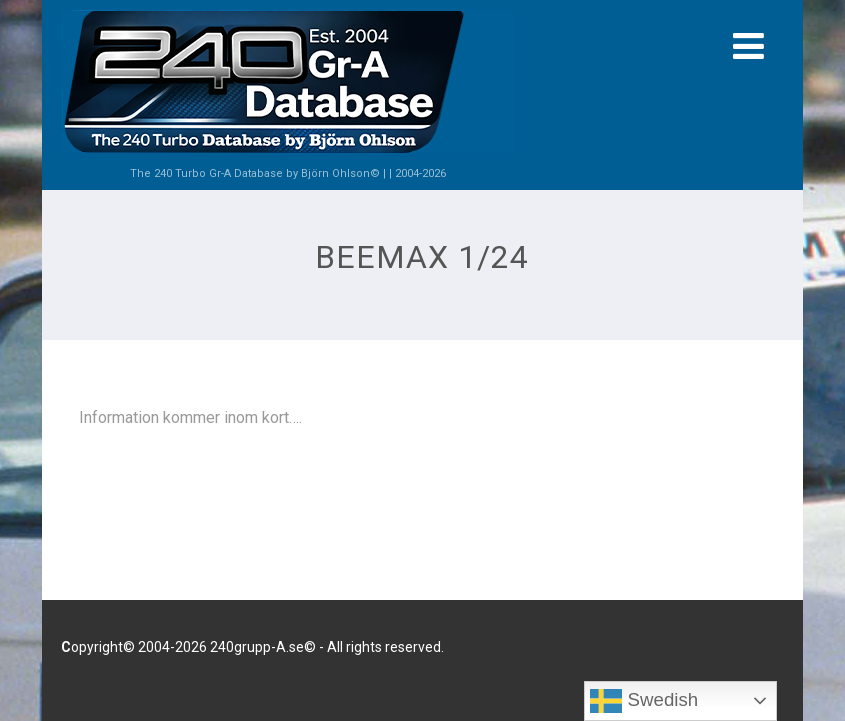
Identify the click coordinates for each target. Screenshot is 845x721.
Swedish (644, 701)
